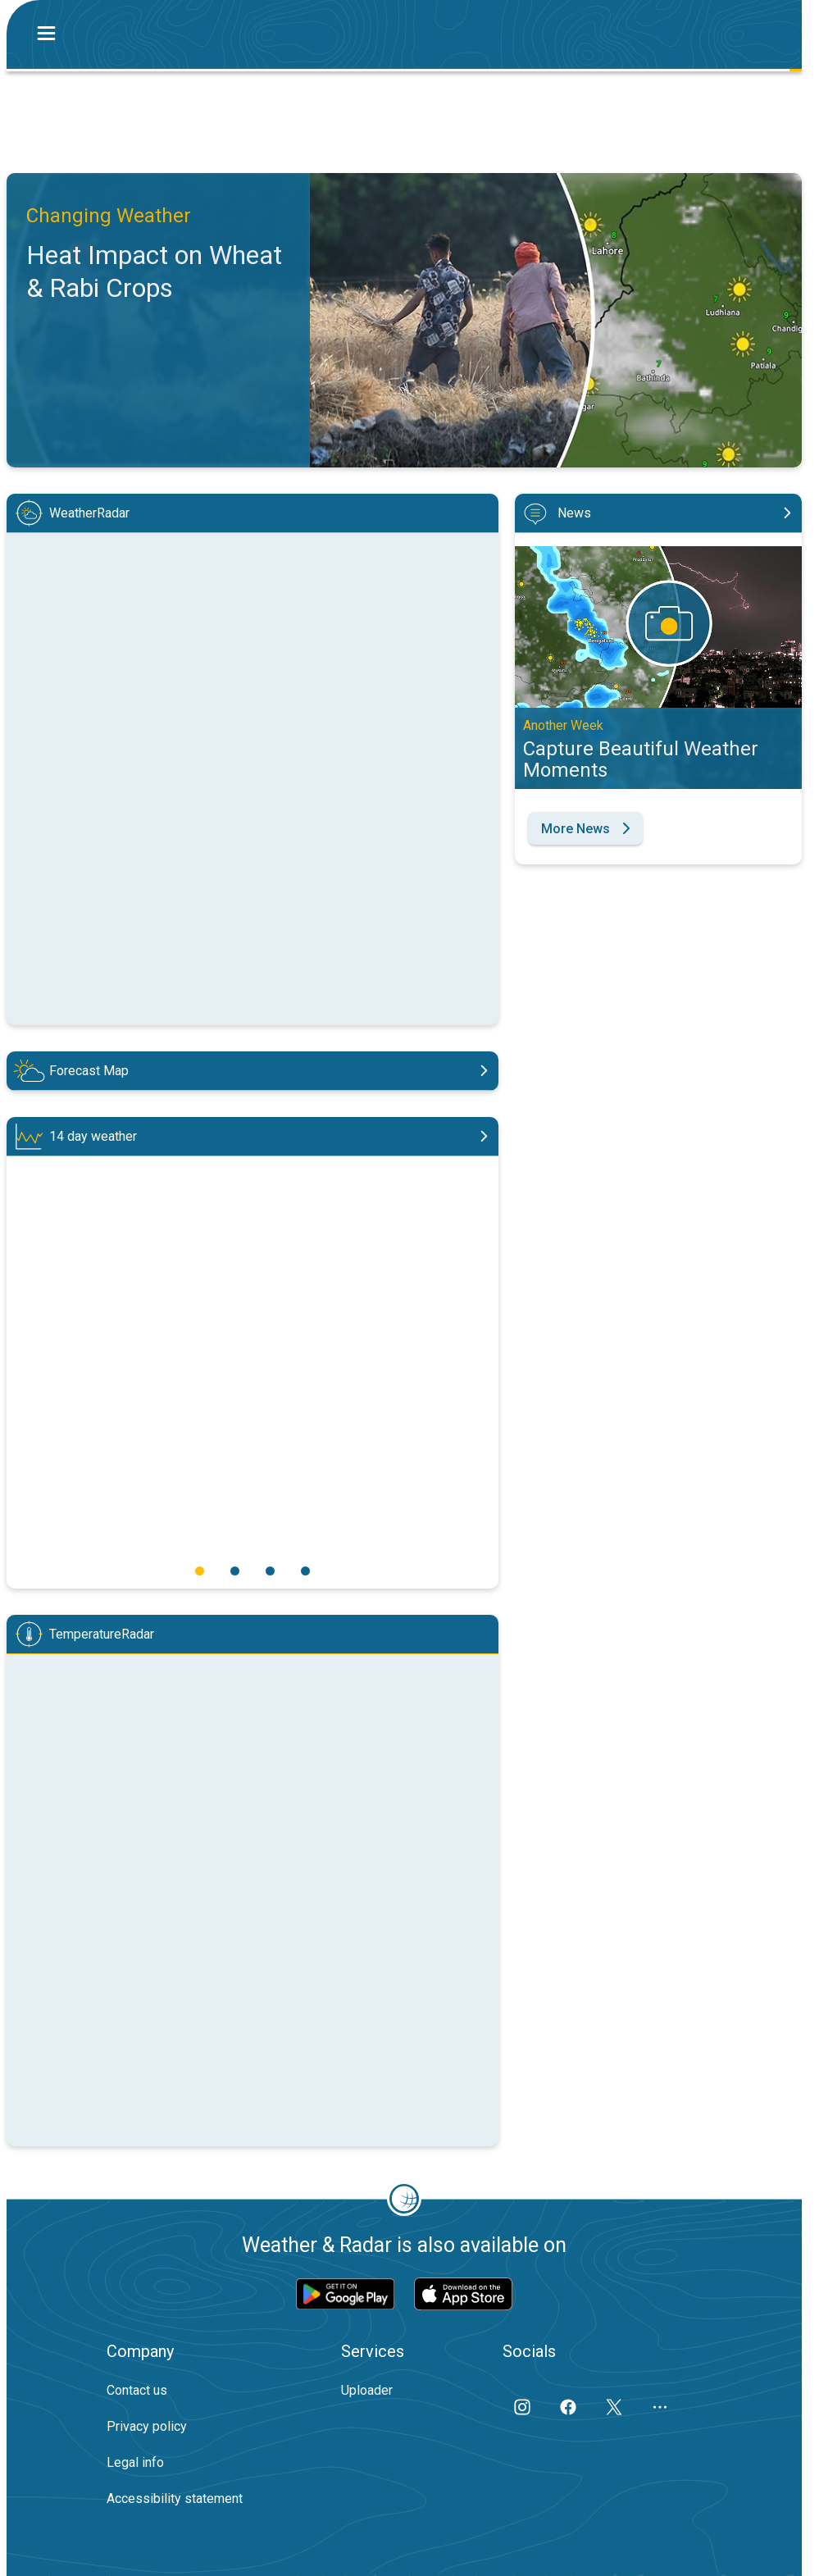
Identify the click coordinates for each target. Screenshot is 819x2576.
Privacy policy (147, 2426)
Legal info (135, 2462)
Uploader (367, 2390)
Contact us (137, 2390)
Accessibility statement (175, 2498)
